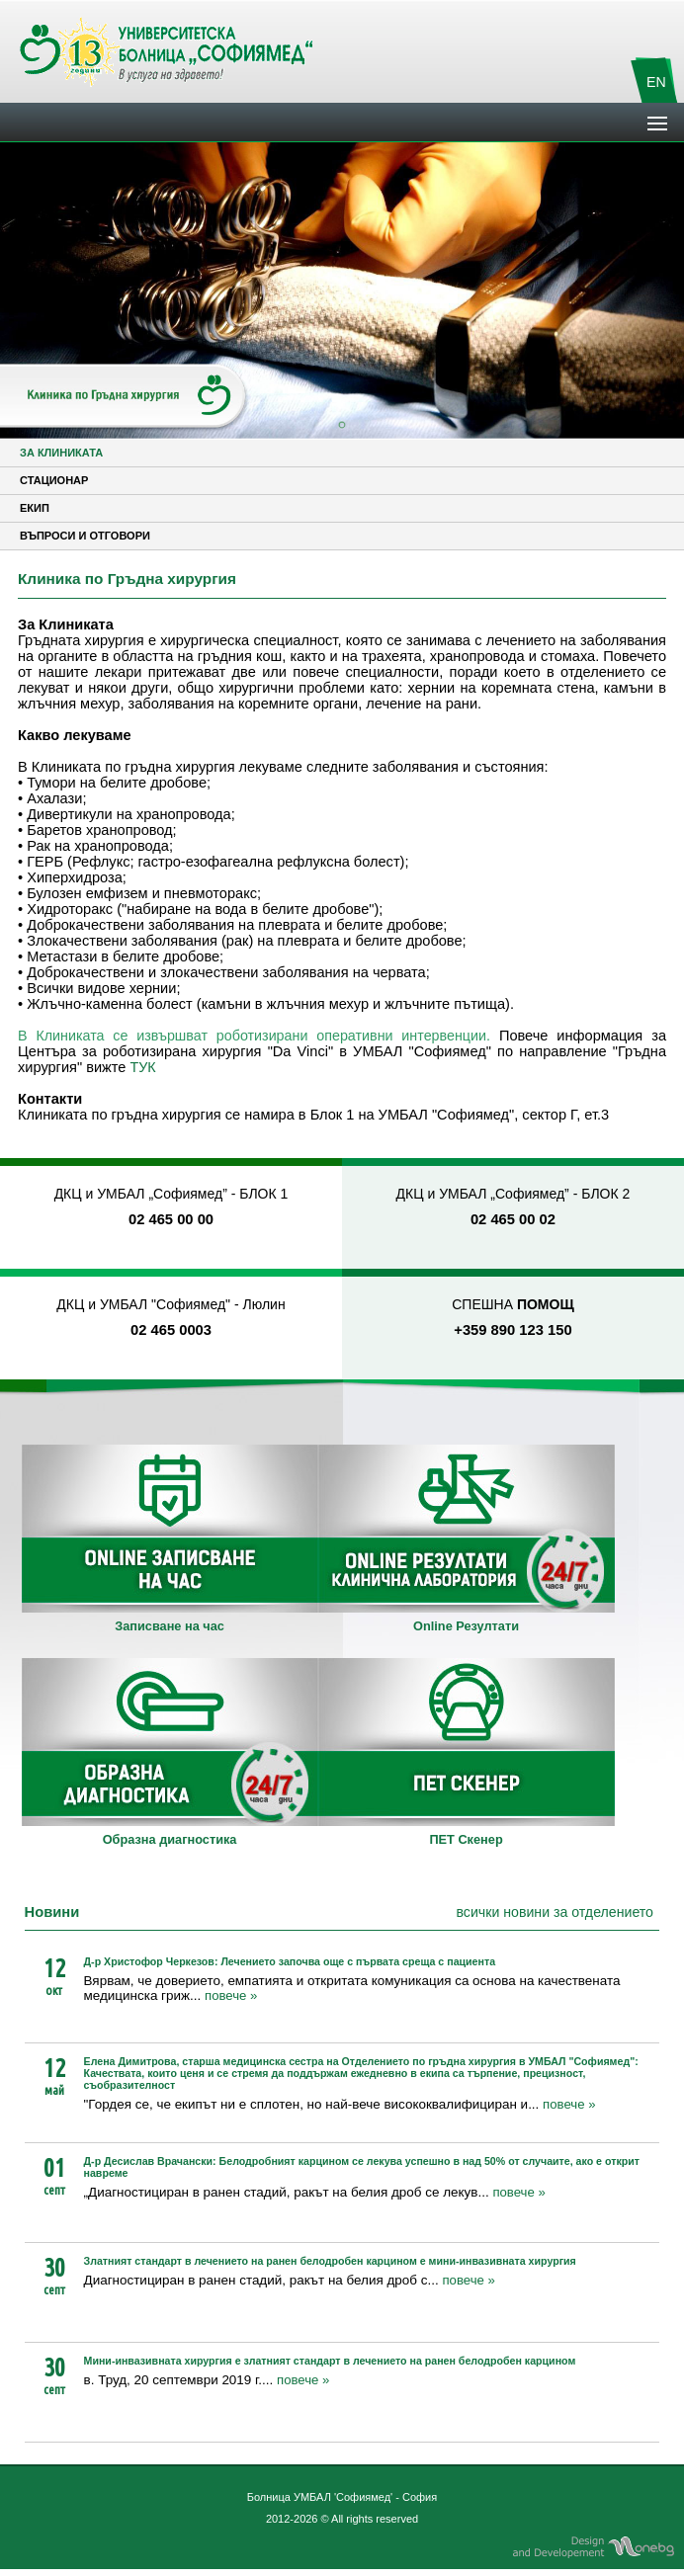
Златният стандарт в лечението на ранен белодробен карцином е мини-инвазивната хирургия (330, 2261)
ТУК (143, 1067)
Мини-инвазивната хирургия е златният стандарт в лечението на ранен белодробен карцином (330, 2361)
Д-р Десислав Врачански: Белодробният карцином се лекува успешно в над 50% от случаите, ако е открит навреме (362, 2167)
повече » (231, 1995)
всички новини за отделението (554, 1912)
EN (656, 82)
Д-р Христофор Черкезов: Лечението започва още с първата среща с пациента (290, 1961)
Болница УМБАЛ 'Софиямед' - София (342, 2497)
